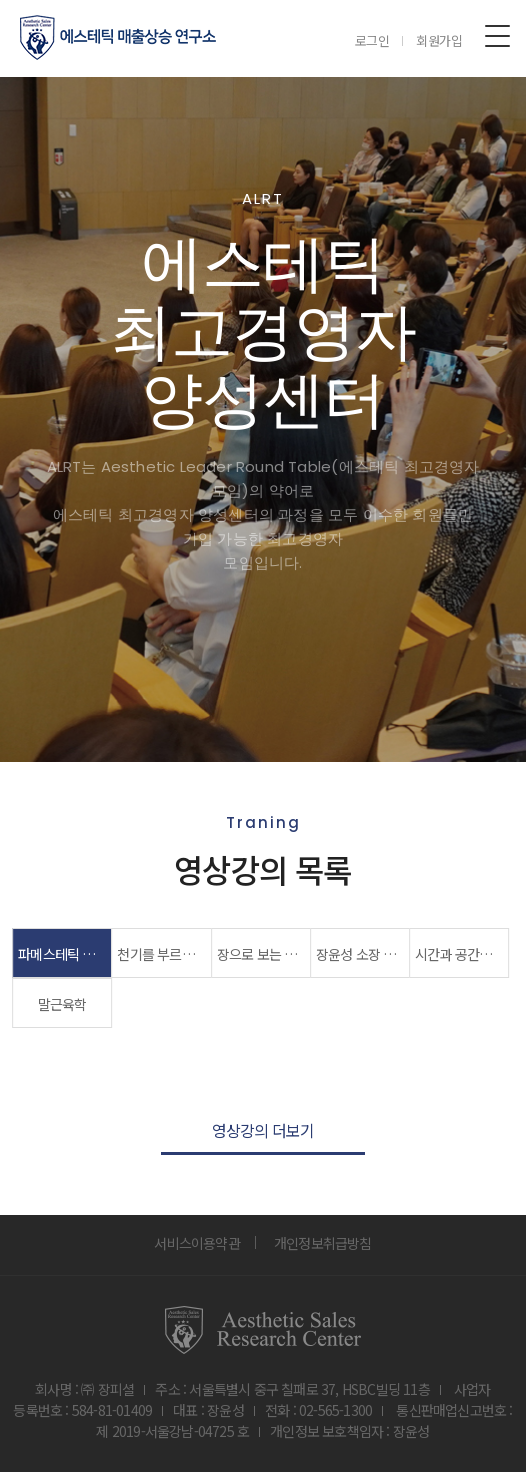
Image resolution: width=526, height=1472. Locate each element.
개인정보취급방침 (323, 1243)
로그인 (372, 40)
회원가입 (439, 40)
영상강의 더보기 (263, 1130)
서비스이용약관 (196, 1243)
